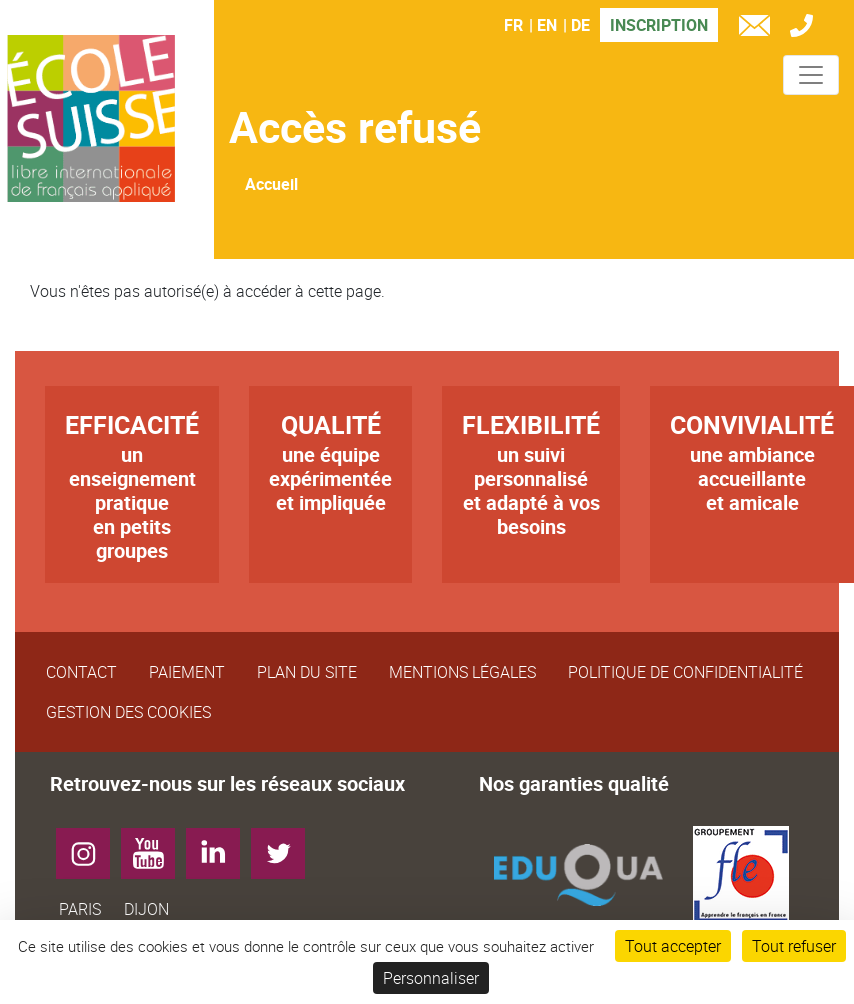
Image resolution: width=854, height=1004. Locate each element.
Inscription (659, 25)
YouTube (155, 846)
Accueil (271, 184)
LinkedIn (220, 846)
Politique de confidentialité (685, 672)
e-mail (759, 28)
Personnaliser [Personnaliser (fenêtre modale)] (431, 978)
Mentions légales (462, 672)
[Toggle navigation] (811, 75)
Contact (81, 672)
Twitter (285, 846)
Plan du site (307, 672)
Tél (806, 28)
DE (580, 25)
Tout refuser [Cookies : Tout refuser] (794, 946)
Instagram (90, 846)
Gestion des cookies (128, 712)
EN (547, 25)
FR (513, 25)
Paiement (187, 672)
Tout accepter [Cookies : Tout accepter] (673, 946)
